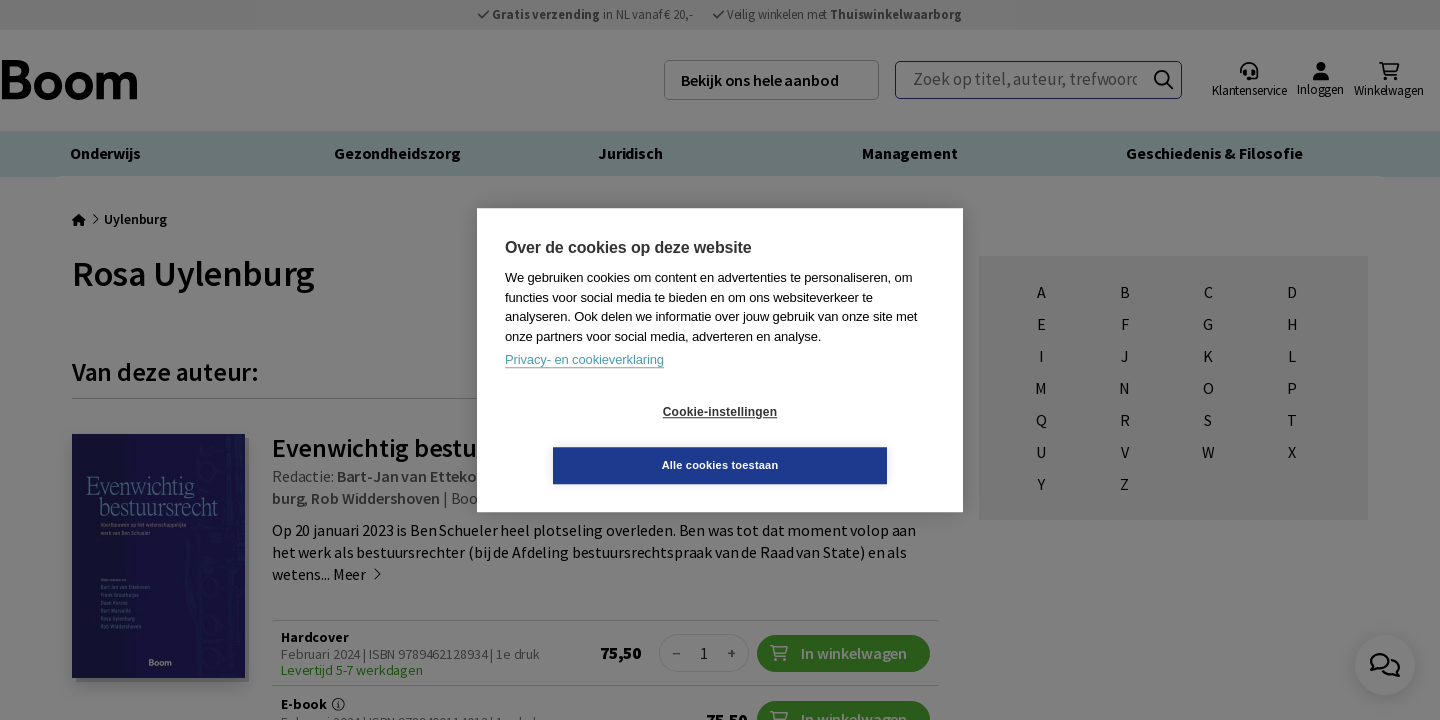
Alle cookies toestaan (839, 438)
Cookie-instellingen (601, 439)
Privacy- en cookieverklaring (584, 386)
